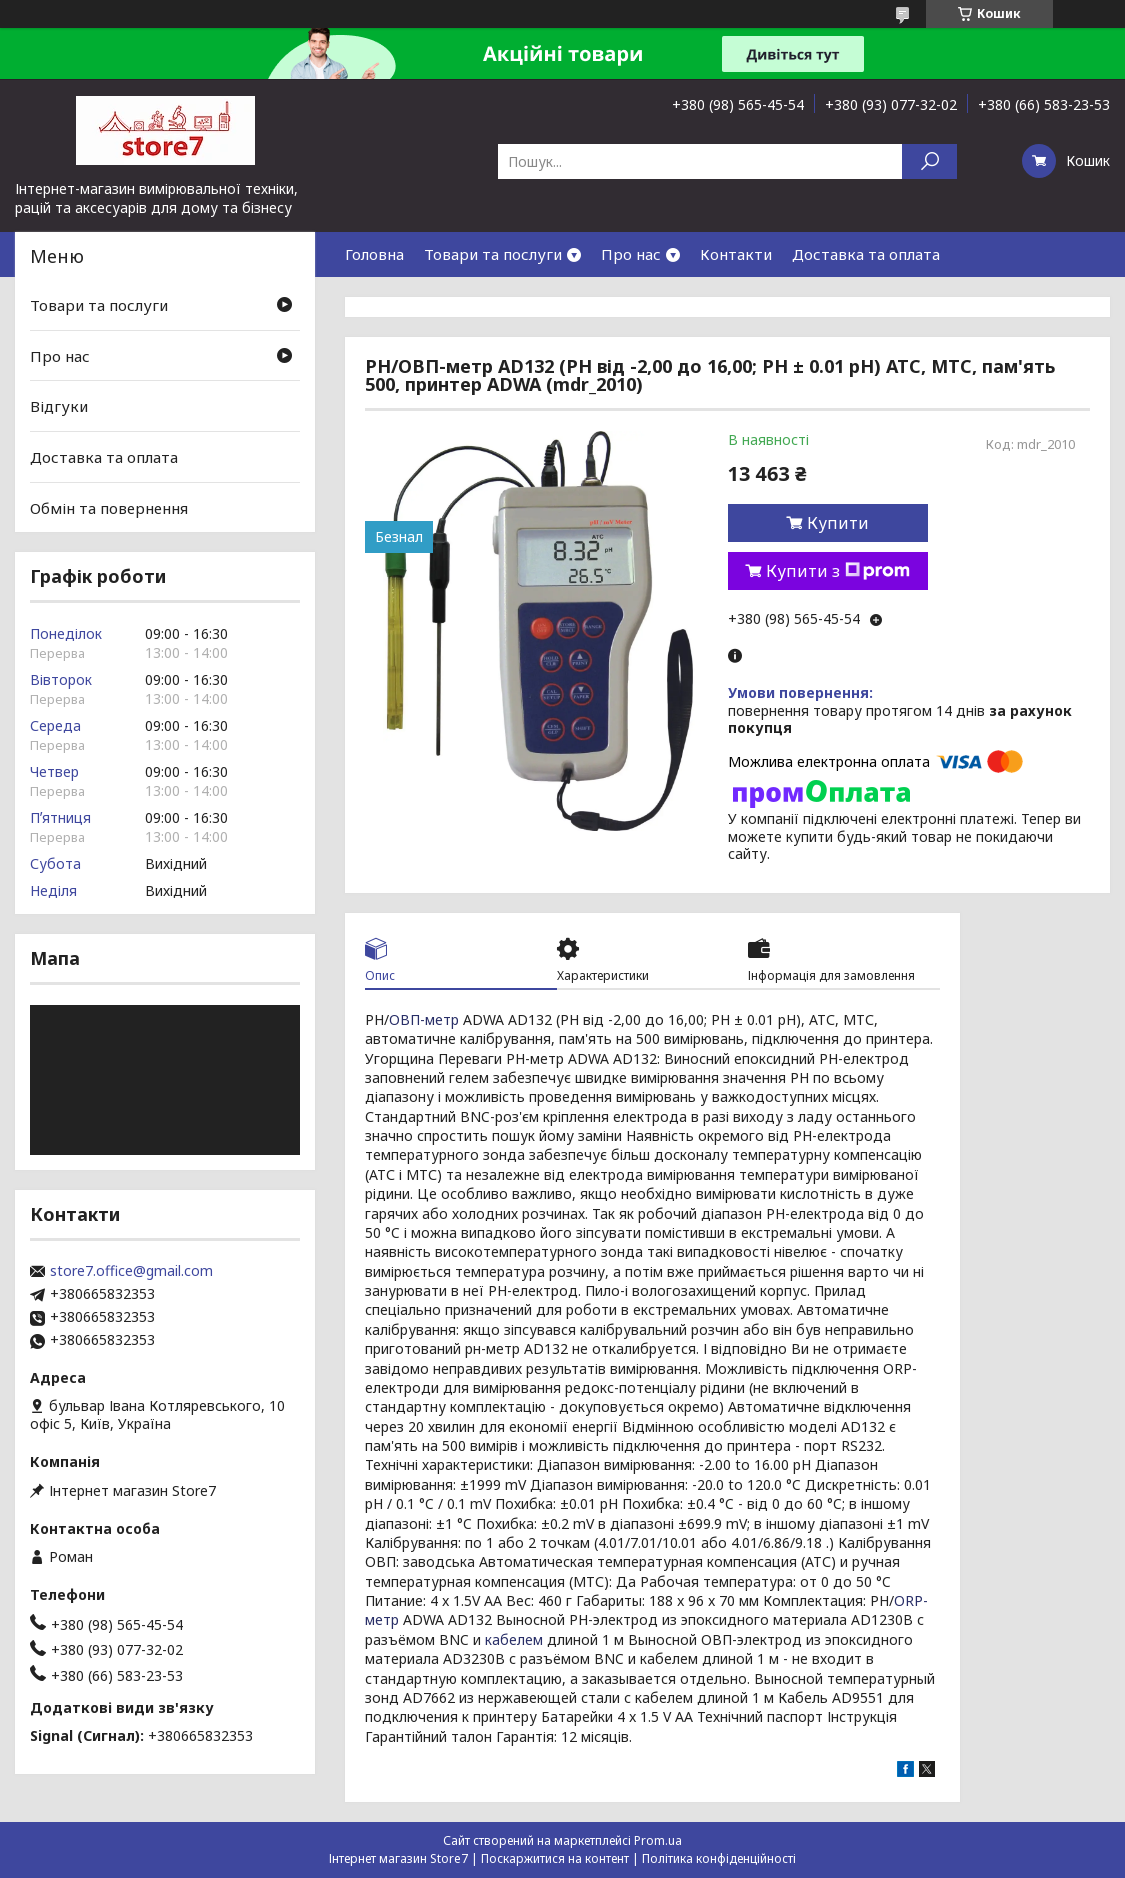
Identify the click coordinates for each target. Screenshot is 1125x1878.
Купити (838, 523)
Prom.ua (658, 1840)
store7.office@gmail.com (131, 1271)
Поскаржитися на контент (555, 1858)
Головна (374, 254)
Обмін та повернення (109, 507)
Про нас (631, 254)
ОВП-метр (424, 1019)
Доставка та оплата (866, 254)
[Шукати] (929, 161)
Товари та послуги (493, 254)
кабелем (514, 1639)
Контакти (736, 254)
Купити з (838, 571)
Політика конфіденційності (719, 1858)
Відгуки (59, 406)
